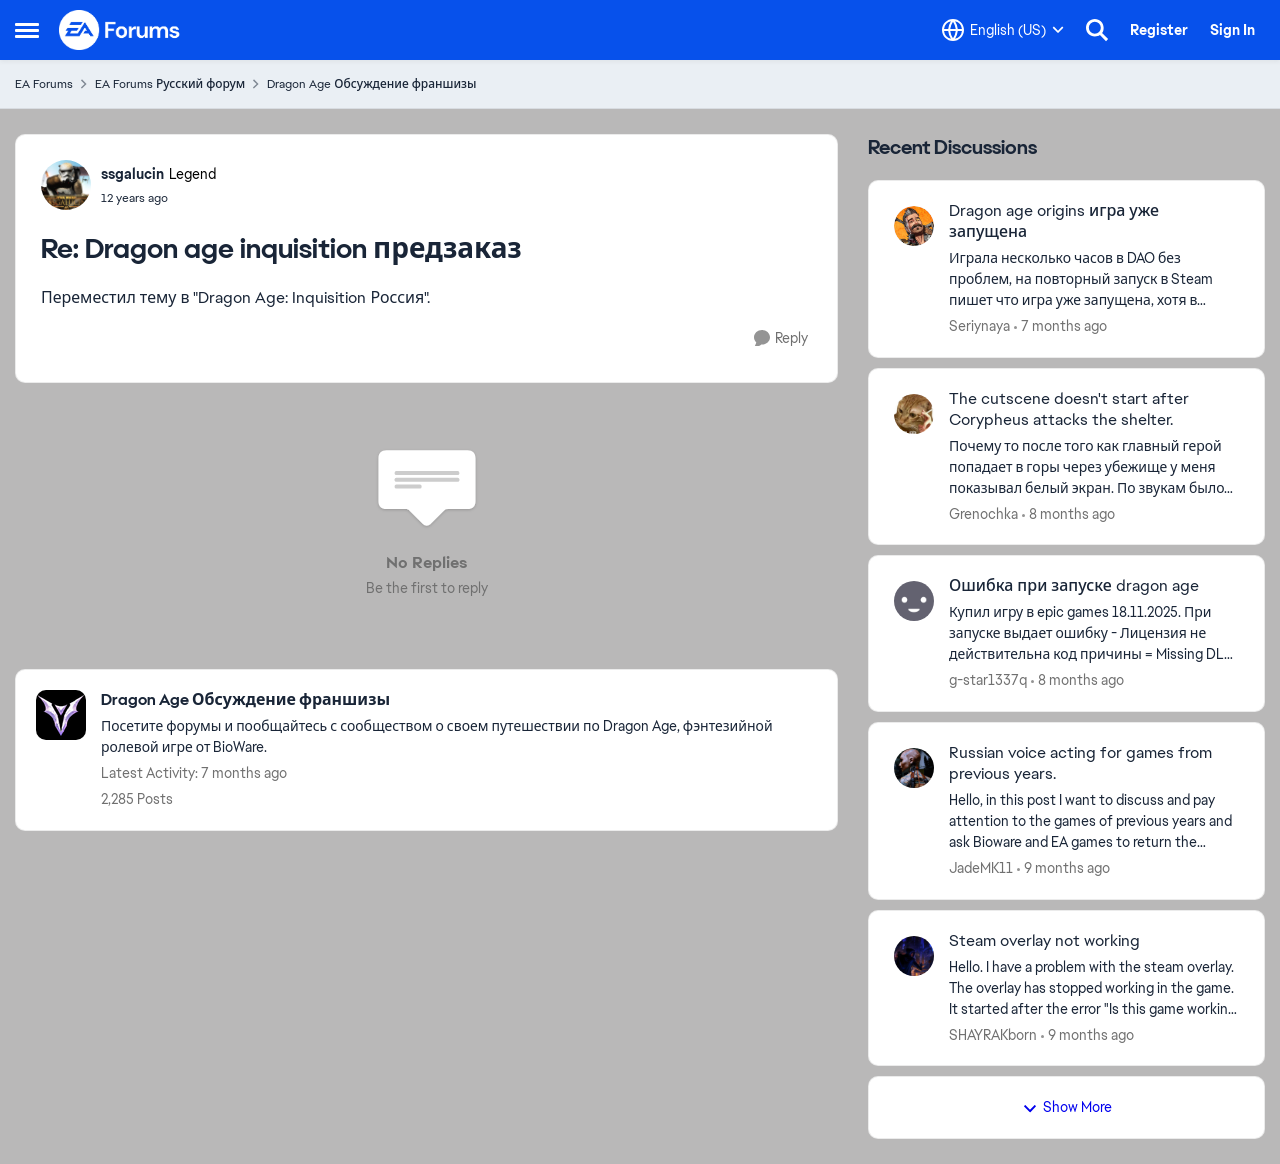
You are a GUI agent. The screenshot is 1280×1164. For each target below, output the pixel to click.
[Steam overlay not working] (1094, 987)
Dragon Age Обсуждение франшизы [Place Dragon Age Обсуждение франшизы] (371, 84)
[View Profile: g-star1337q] (914, 601)
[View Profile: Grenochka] (914, 414)
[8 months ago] (1068, 513)
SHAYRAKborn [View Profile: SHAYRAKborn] (993, 1034)
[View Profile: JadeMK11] (914, 768)
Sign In (1232, 30)
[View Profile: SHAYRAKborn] (914, 956)
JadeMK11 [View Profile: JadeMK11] (981, 868)
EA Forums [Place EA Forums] (44, 84)
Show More (1067, 1107)
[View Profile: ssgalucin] (66, 185)
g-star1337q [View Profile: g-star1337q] (988, 680)
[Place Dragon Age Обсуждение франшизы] (459, 700)
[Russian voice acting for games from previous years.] (1094, 821)
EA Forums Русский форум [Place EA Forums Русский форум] (170, 84)
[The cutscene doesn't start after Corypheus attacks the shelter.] (1094, 466)
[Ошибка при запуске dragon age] (1094, 633)
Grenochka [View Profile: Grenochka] (983, 513)
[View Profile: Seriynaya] (914, 226)
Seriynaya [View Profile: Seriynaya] (979, 326)
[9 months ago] (1063, 868)
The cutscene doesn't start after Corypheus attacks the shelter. (1069, 409)
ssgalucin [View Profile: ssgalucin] (132, 174)
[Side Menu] (27, 30)
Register (1159, 30)
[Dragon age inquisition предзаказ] (158, 198)
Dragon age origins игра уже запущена (1054, 221)
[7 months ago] (1060, 326)
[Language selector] (1003, 30)
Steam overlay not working (1044, 941)
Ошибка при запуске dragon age (1074, 586)
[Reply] (781, 338)
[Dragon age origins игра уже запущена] (1094, 279)
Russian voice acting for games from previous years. (1080, 763)
